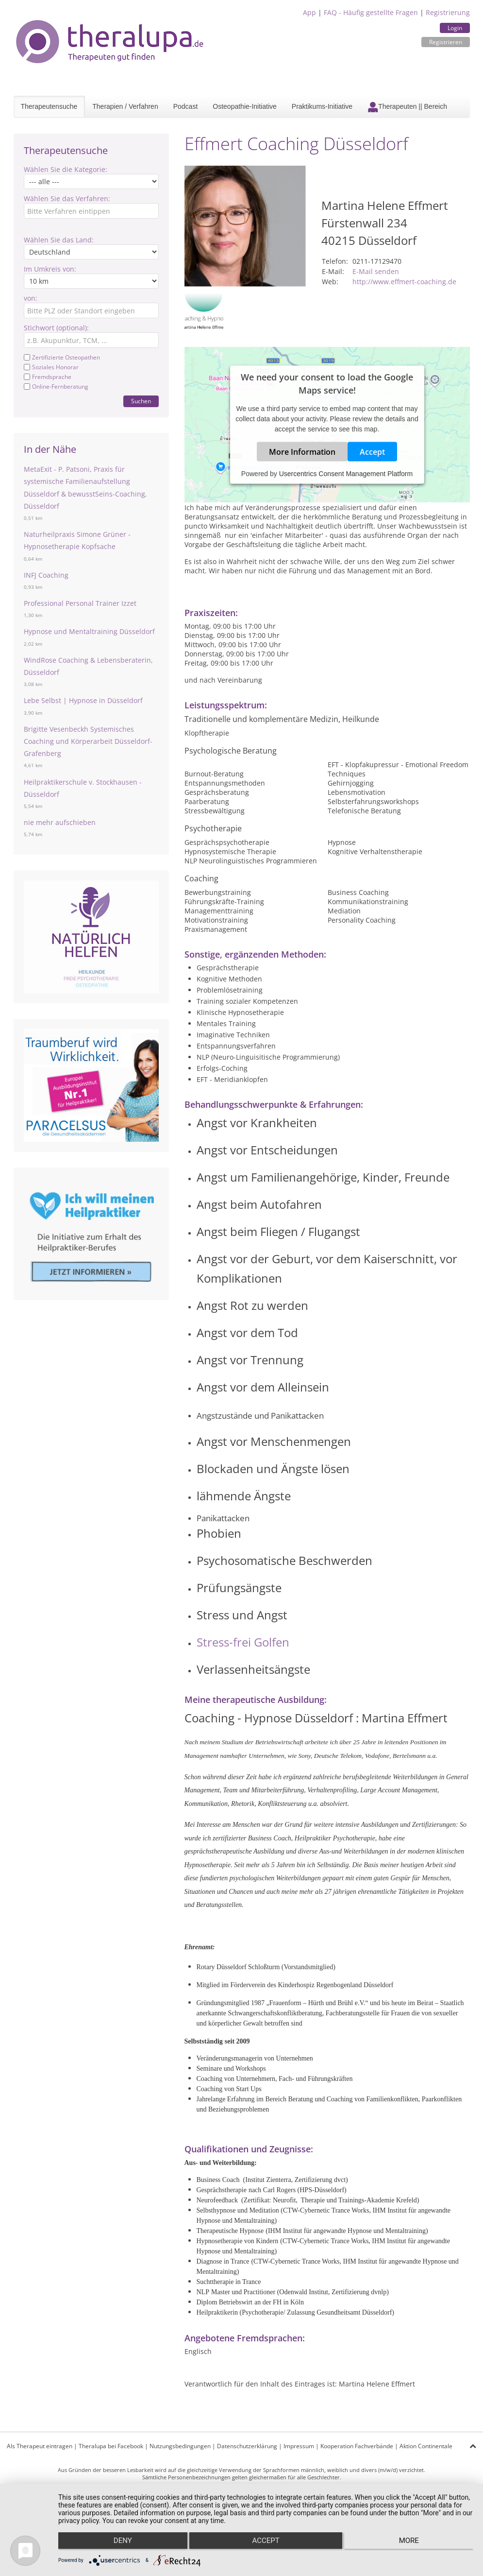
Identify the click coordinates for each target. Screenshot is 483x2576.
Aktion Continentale (426, 2446)
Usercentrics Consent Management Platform (346, 474)
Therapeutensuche (49, 106)
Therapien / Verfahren (125, 106)
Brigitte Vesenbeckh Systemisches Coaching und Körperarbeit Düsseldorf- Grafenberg (88, 741)
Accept (372, 452)
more (411, 2542)
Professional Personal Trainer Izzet (80, 603)
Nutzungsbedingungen (180, 2446)
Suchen (141, 401)
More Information (302, 452)
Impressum (298, 2446)
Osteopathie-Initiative (245, 106)
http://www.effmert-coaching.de (404, 281)
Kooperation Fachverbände (356, 2446)
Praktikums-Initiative (322, 106)
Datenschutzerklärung (247, 2446)
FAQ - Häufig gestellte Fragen (371, 12)
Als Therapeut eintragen (39, 2446)
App (309, 12)
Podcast (185, 106)
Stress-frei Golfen (244, 1642)
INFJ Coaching (46, 575)
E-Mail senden (375, 271)
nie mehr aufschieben (60, 822)
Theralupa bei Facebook (111, 2446)
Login (455, 28)
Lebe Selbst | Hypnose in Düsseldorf (83, 700)
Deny (120, 2542)
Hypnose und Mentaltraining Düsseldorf (89, 631)
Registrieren (445, 42)
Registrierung (448, 12)
